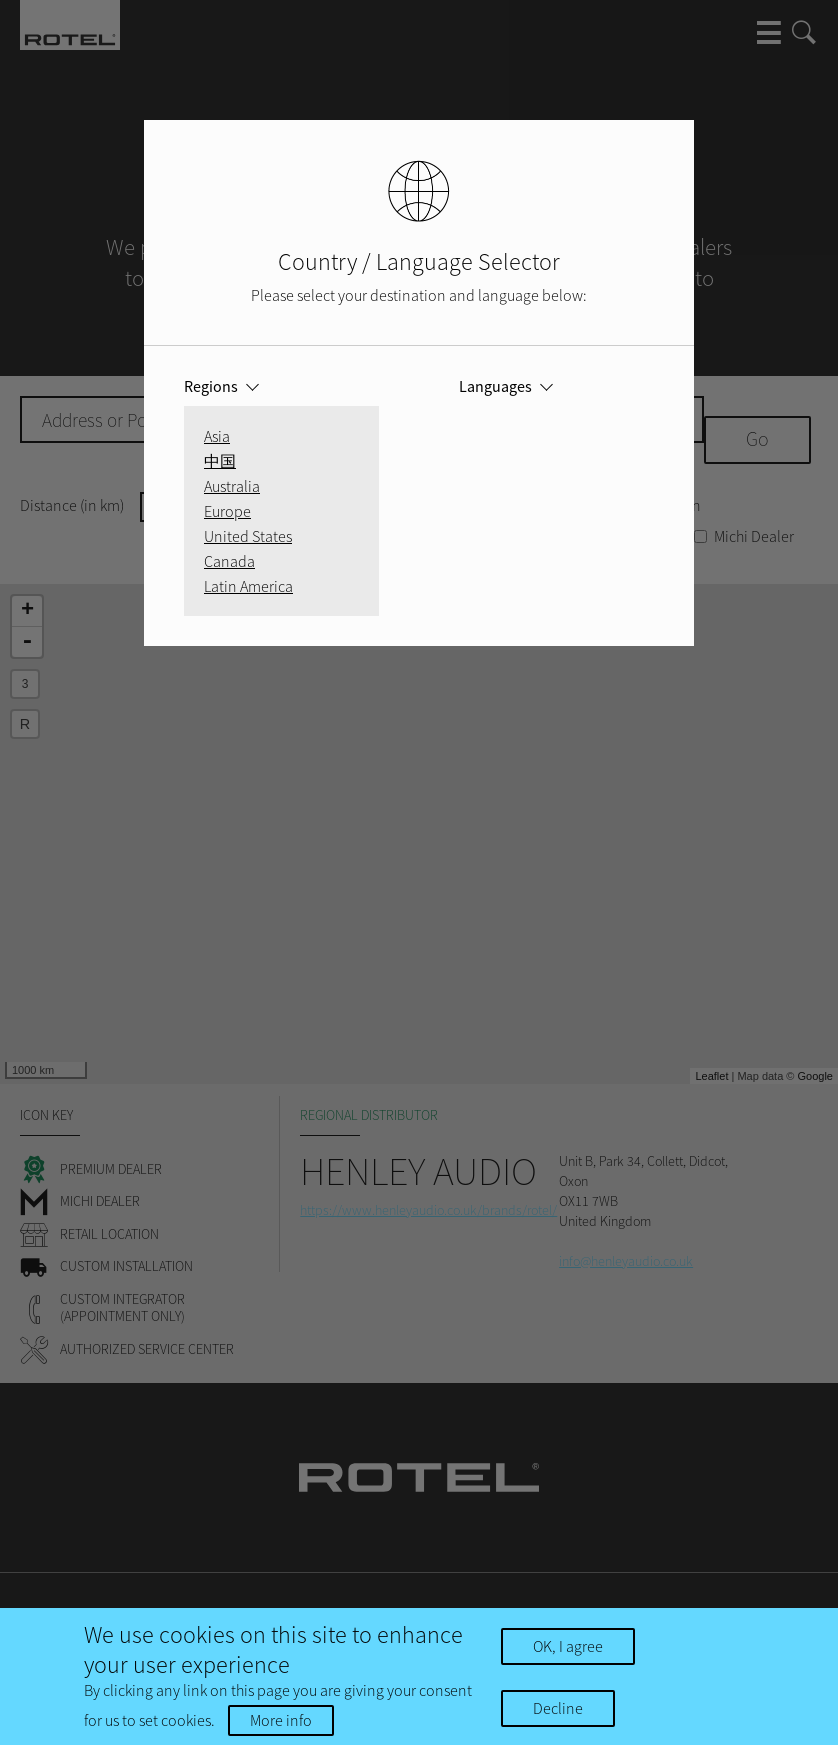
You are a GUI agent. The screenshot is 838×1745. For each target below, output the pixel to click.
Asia (217, 436)
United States (248, 536)
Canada (229, 561)
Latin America (248, 586)
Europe (227, 511)
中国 (220, 461)
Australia (232, 486)
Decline (558, 1708)
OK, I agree (568, 1646)
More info (281, 1720)
